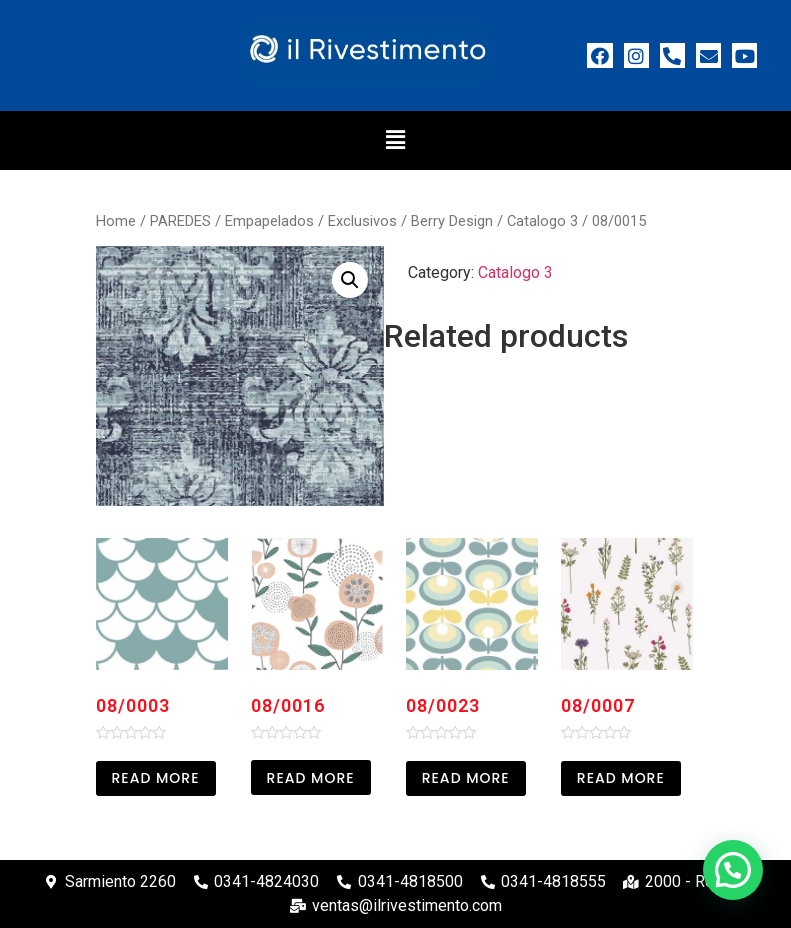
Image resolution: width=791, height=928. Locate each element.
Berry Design (452, 221)
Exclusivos (362, 221)
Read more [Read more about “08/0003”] (156, 778)
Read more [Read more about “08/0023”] (466, 778)
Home (116, 221)
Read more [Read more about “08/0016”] (311, 778)
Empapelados (269, 221)
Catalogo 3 (542, 221)
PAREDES (180, 221)
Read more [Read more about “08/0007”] (621, 778)
